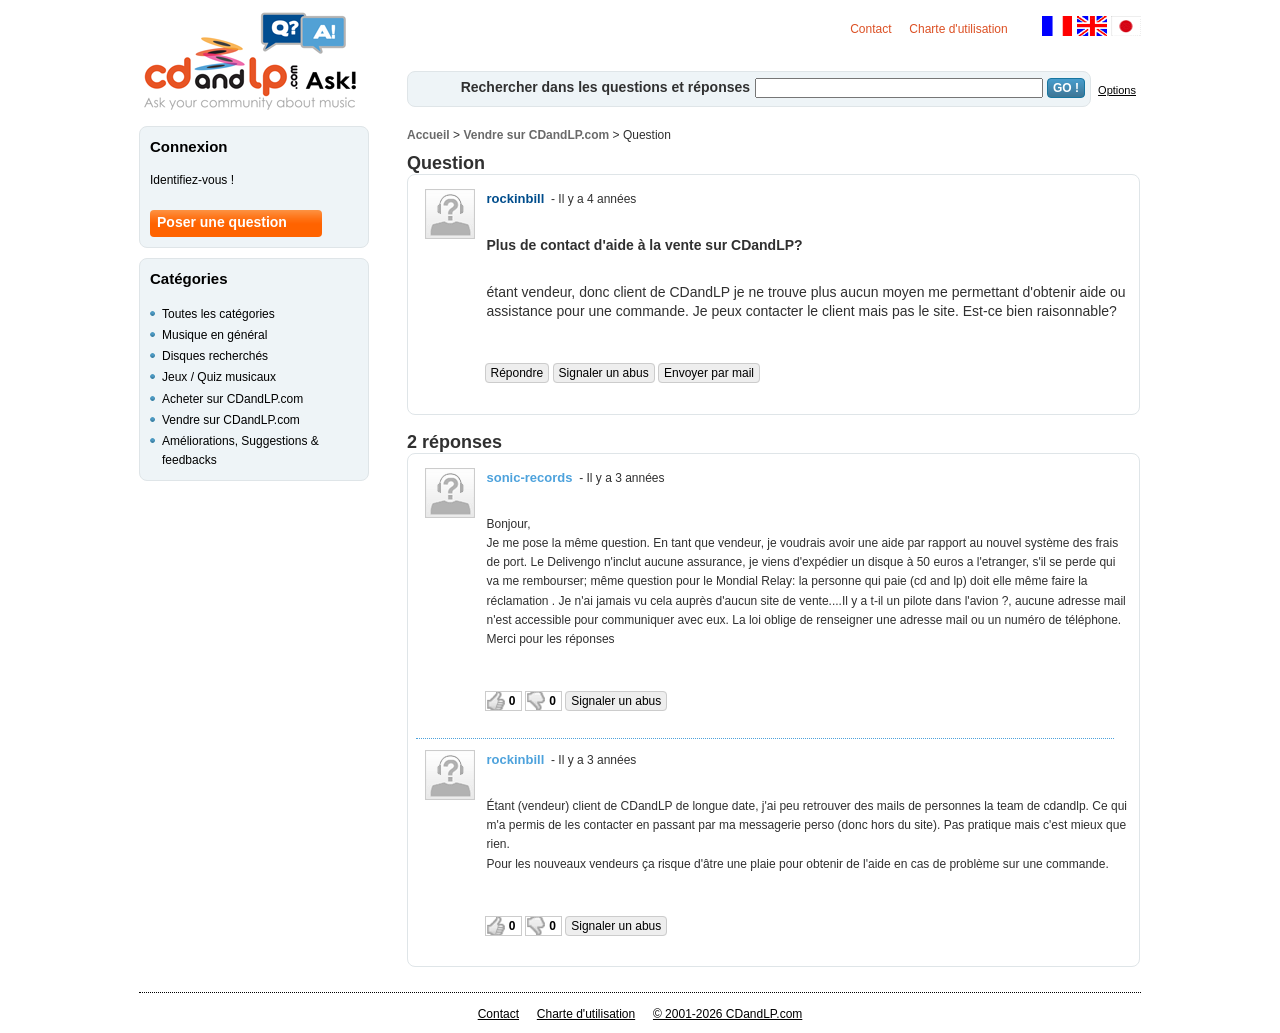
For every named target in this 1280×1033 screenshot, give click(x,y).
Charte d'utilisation (958, 29)
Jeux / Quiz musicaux (219, 377)
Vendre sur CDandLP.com (536, 135)
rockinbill (516, 198)
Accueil (428, 135)
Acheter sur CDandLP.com (232, 399)
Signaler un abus (604, 373)
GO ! (1066, 88)
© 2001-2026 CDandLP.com (727, 1014)
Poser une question (222, 222)
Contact (870, 29)
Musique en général (214, 335)
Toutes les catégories (218, 314)
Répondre (517, 373)
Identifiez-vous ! (192, 180)
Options (1117, 90)
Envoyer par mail (709, 373)
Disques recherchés (215, 356)
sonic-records (530, 477)
